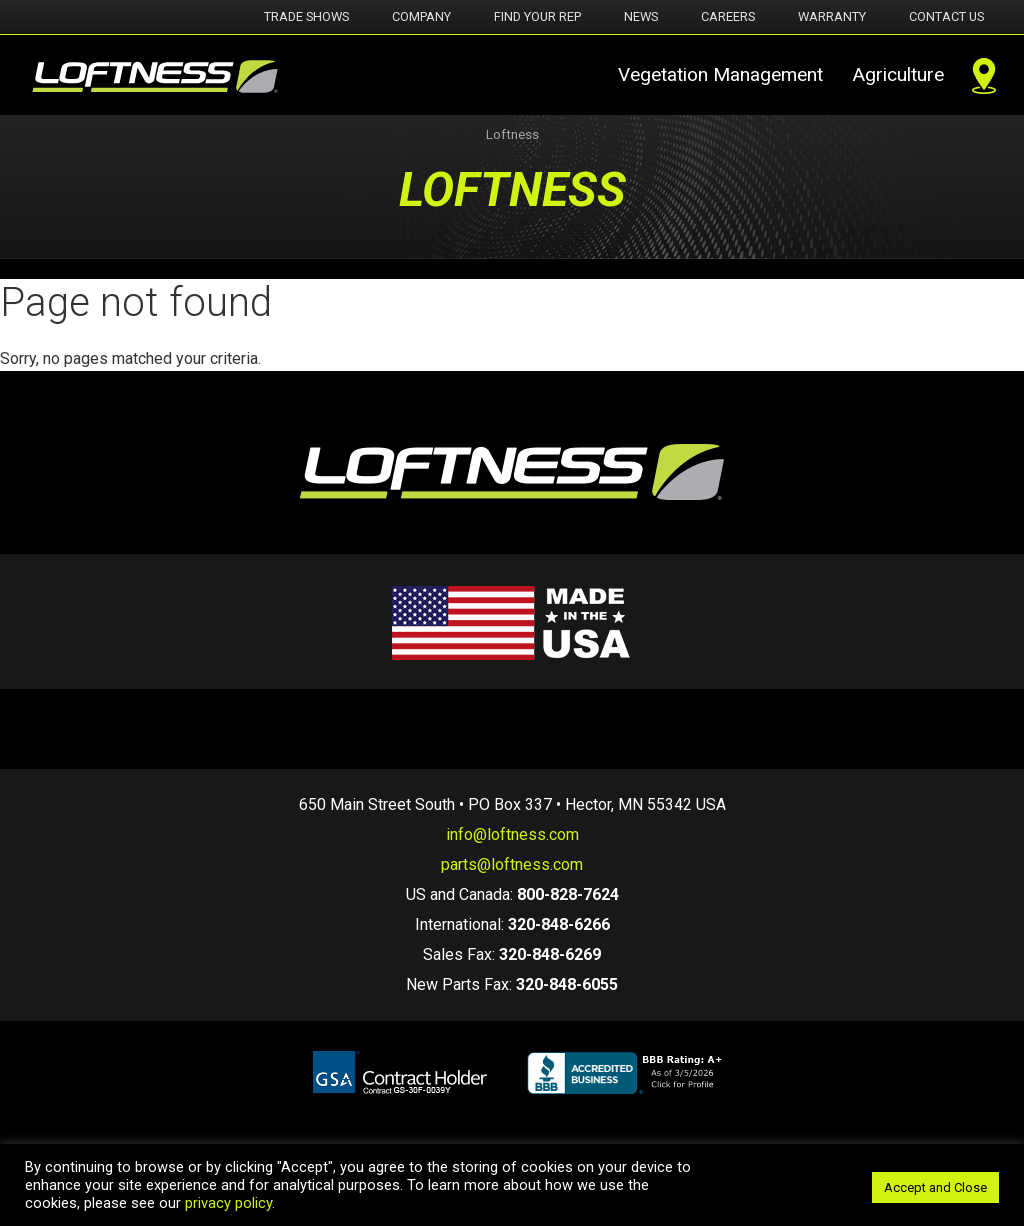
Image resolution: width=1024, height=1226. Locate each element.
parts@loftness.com (512, 864)
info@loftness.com (512, 834)
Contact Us (946, 16)
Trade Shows (306, 16)
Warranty (832, 16)
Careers (728, 16)
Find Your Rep (537, 16)
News (641, 16)
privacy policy (228, 1203)
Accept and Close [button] (935, 1187)
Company (421, 16)
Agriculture (898, 74)
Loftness (512, 134)
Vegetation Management (720, 74)
